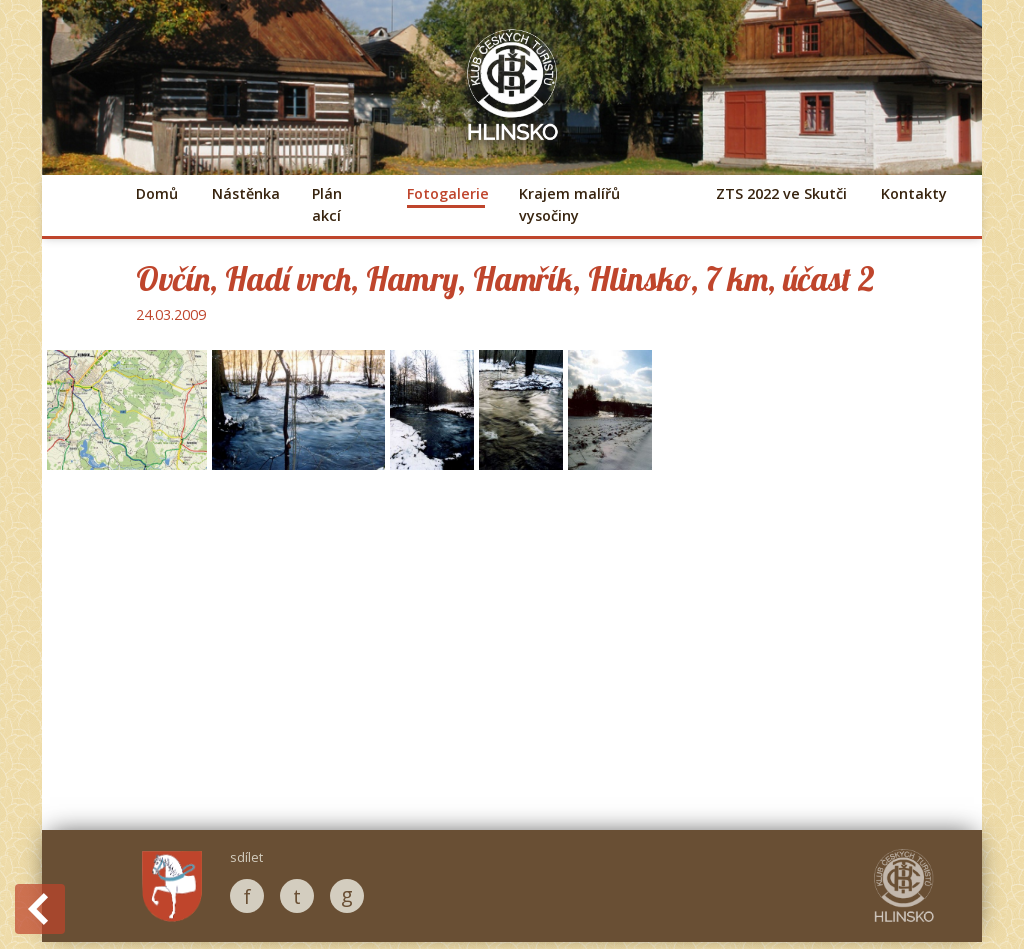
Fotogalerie (446, 193)
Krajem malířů (569, 204)
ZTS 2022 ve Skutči (781, 193)
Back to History (40, 909)
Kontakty (914, 193)
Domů (157, 193)
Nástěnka (245, 193)
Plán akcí (327, 204)
